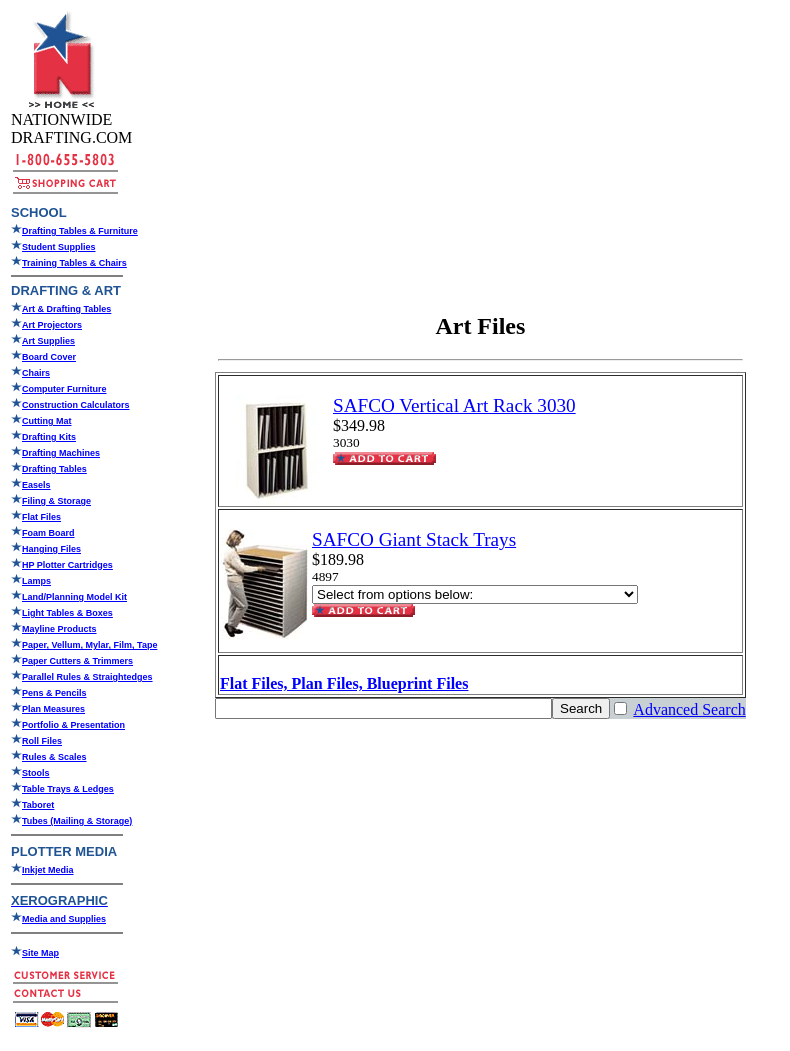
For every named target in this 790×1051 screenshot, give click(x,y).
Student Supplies (59, 247)
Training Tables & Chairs (74, 263)
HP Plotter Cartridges (67, 565)
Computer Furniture (64, 389)
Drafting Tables (54, 469)
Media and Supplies (64, 919)
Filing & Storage (56, 501)
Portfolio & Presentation (73, 725)
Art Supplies (48, 341)
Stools (36, 773)
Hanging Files (51, 549)
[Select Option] (475, 594)
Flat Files (41, 517)
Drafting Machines (61, 453)
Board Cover (49, 357)
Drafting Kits (49, 437)
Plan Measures (53, 709)
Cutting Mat (47, 421)
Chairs (36, 373)
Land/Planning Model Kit (74, 597)
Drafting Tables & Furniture (80, 231)
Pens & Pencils (54, 693)
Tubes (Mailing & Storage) (77, 821)
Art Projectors (52, 325)
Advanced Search (689, 709)
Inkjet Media (48, 870)
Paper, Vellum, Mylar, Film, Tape (89, 645)
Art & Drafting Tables (66, 309)
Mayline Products (59, 629)
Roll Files (42, 741)
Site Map (40, 953)
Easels (36, 485)
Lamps (36, 581)
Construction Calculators (76, 405)
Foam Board (48, 533)
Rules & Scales (54, 757)
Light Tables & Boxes (67, 613)
